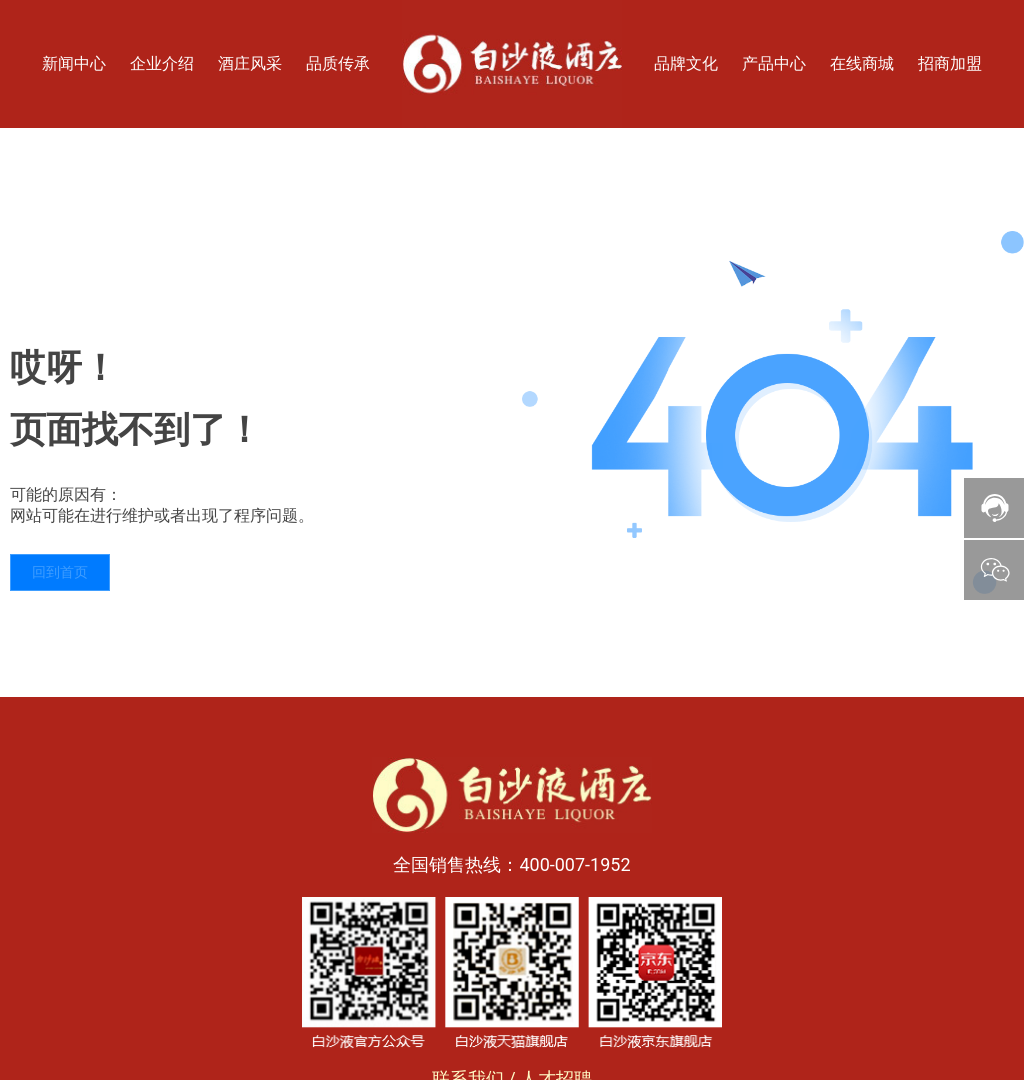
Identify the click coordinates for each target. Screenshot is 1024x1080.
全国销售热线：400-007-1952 (511, 864)
